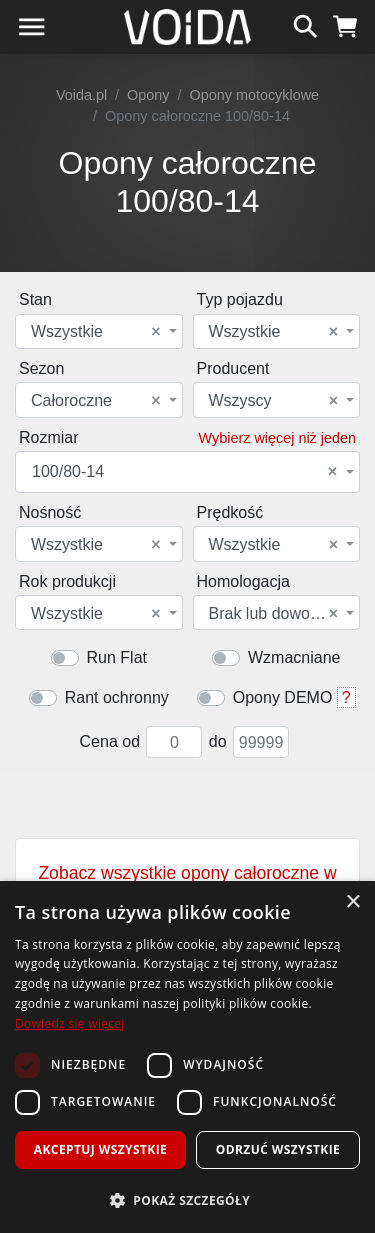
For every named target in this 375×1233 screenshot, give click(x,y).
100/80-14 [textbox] (184, 472)
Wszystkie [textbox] (96, 332)
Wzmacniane (294, 657)
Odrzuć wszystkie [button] (278, 1149)
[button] (187, 1200)
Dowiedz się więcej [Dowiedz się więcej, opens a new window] (70, 1023)
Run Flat (117, 657)
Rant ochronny (117, 697)
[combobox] (99, 331)
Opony (148, 95)
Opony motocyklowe (255, 95)
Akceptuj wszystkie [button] (100, 1149)
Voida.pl (81, 95)
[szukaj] (305, 24)
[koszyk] (345, 24)
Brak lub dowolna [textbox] (274, 614)
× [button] (352, 902)
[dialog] (187, 1057)
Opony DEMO (283, 697)
